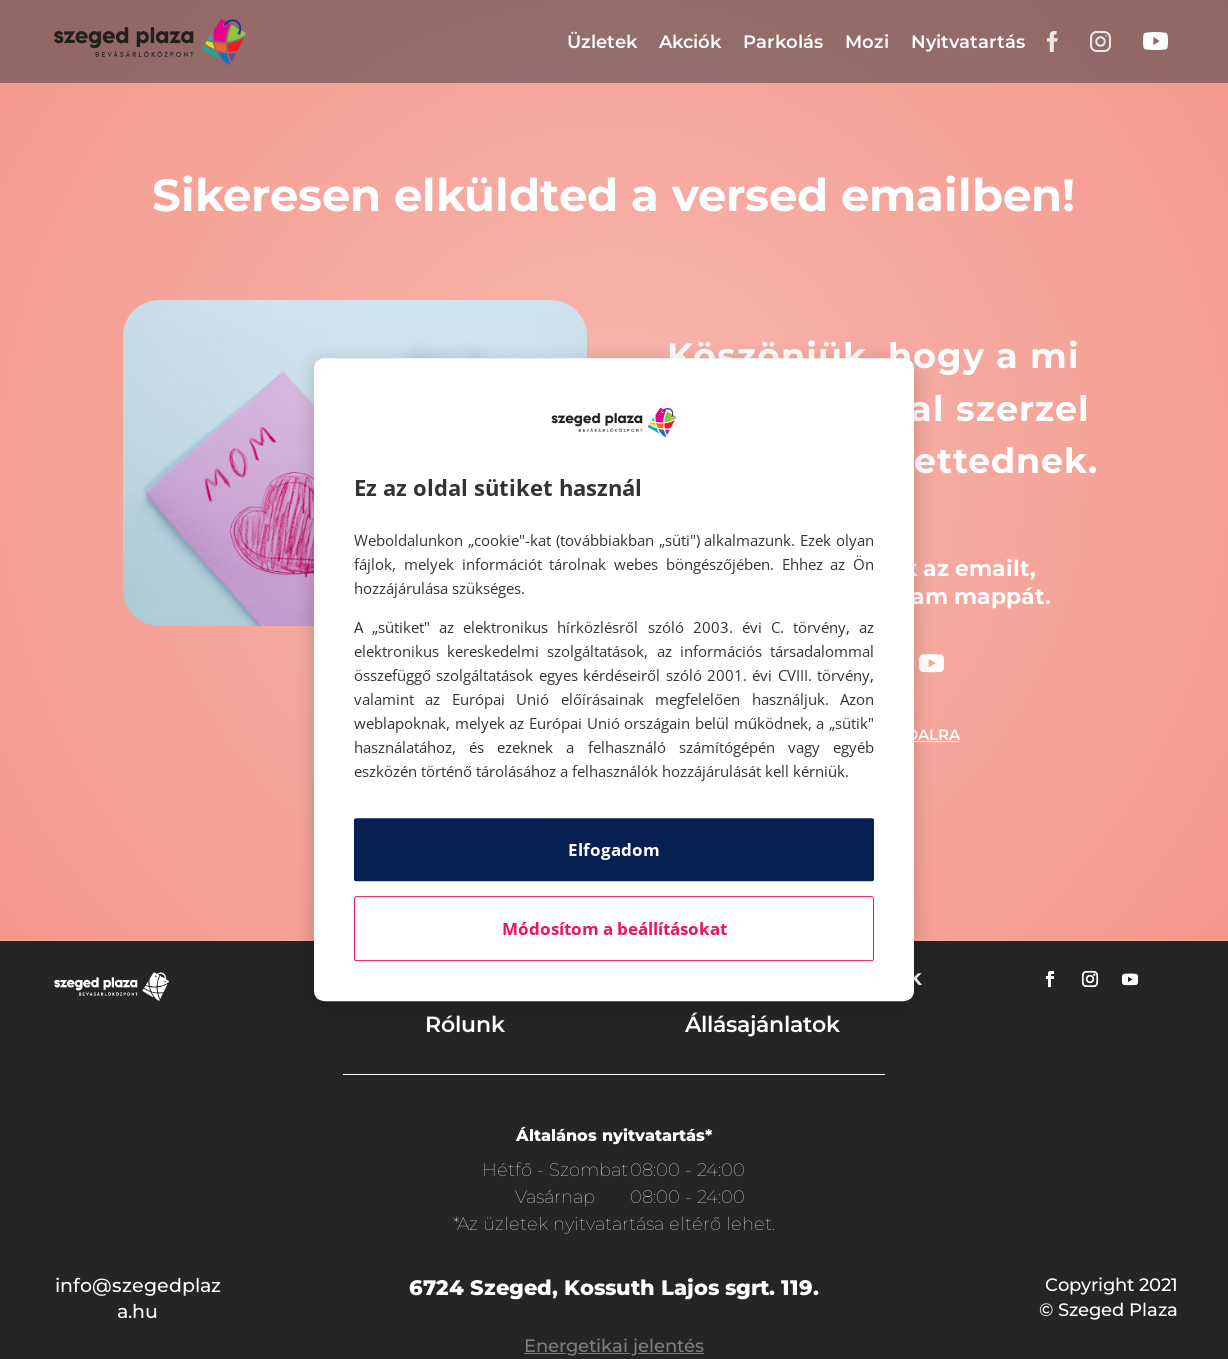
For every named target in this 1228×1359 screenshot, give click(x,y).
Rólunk (465, 1024)
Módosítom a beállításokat (614, 928)
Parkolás (783, 42)
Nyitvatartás (968, 42)
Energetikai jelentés (614, 1346)
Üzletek (602, 42)
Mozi (867, 42)
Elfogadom (614, 849)
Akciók (690, 42)
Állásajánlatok (762, 1024)
